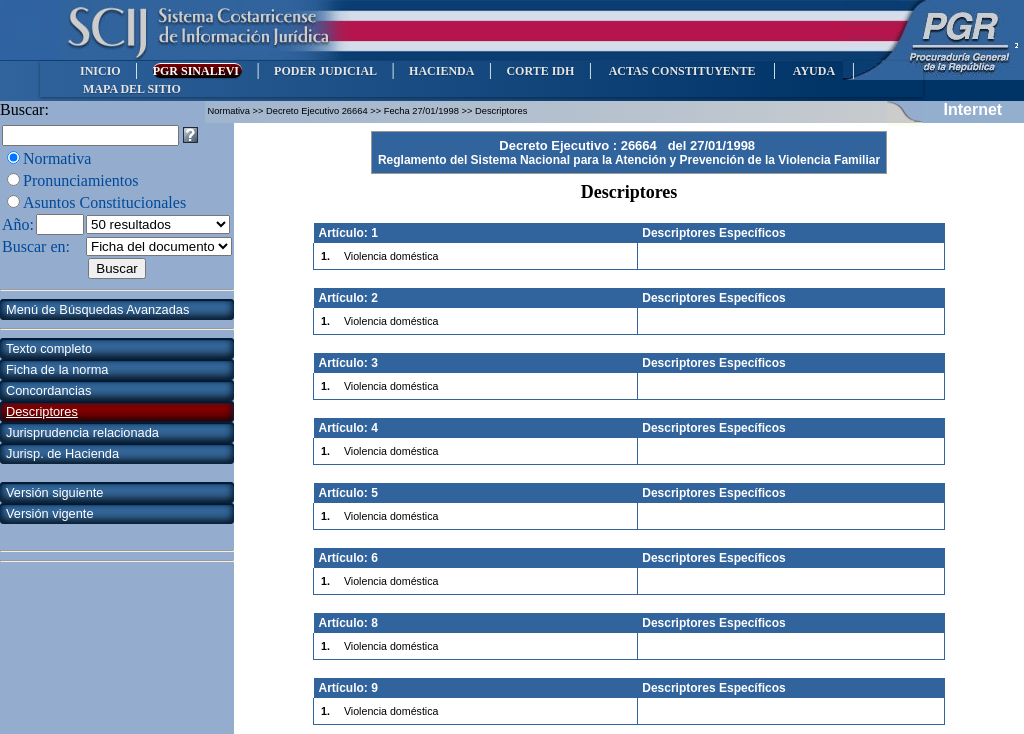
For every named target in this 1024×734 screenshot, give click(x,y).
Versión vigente (50, 513)
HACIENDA (441, 71)
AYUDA (813, 71)
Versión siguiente (54, 492)
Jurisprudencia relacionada (82, 432)
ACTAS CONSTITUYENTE (682, 71)
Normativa (57, 158)
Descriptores (42, 411)
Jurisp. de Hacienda (62, 453)
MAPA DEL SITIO (132, 89)
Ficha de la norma (57, 369)
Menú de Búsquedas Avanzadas (97, 309)
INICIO (100, 71)
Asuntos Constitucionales (104, 202)
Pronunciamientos (81, 180)
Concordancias (48, 390)
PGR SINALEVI (197, 71)
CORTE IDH (540, 71)
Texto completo (49, 348)
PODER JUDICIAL (325, 71)
